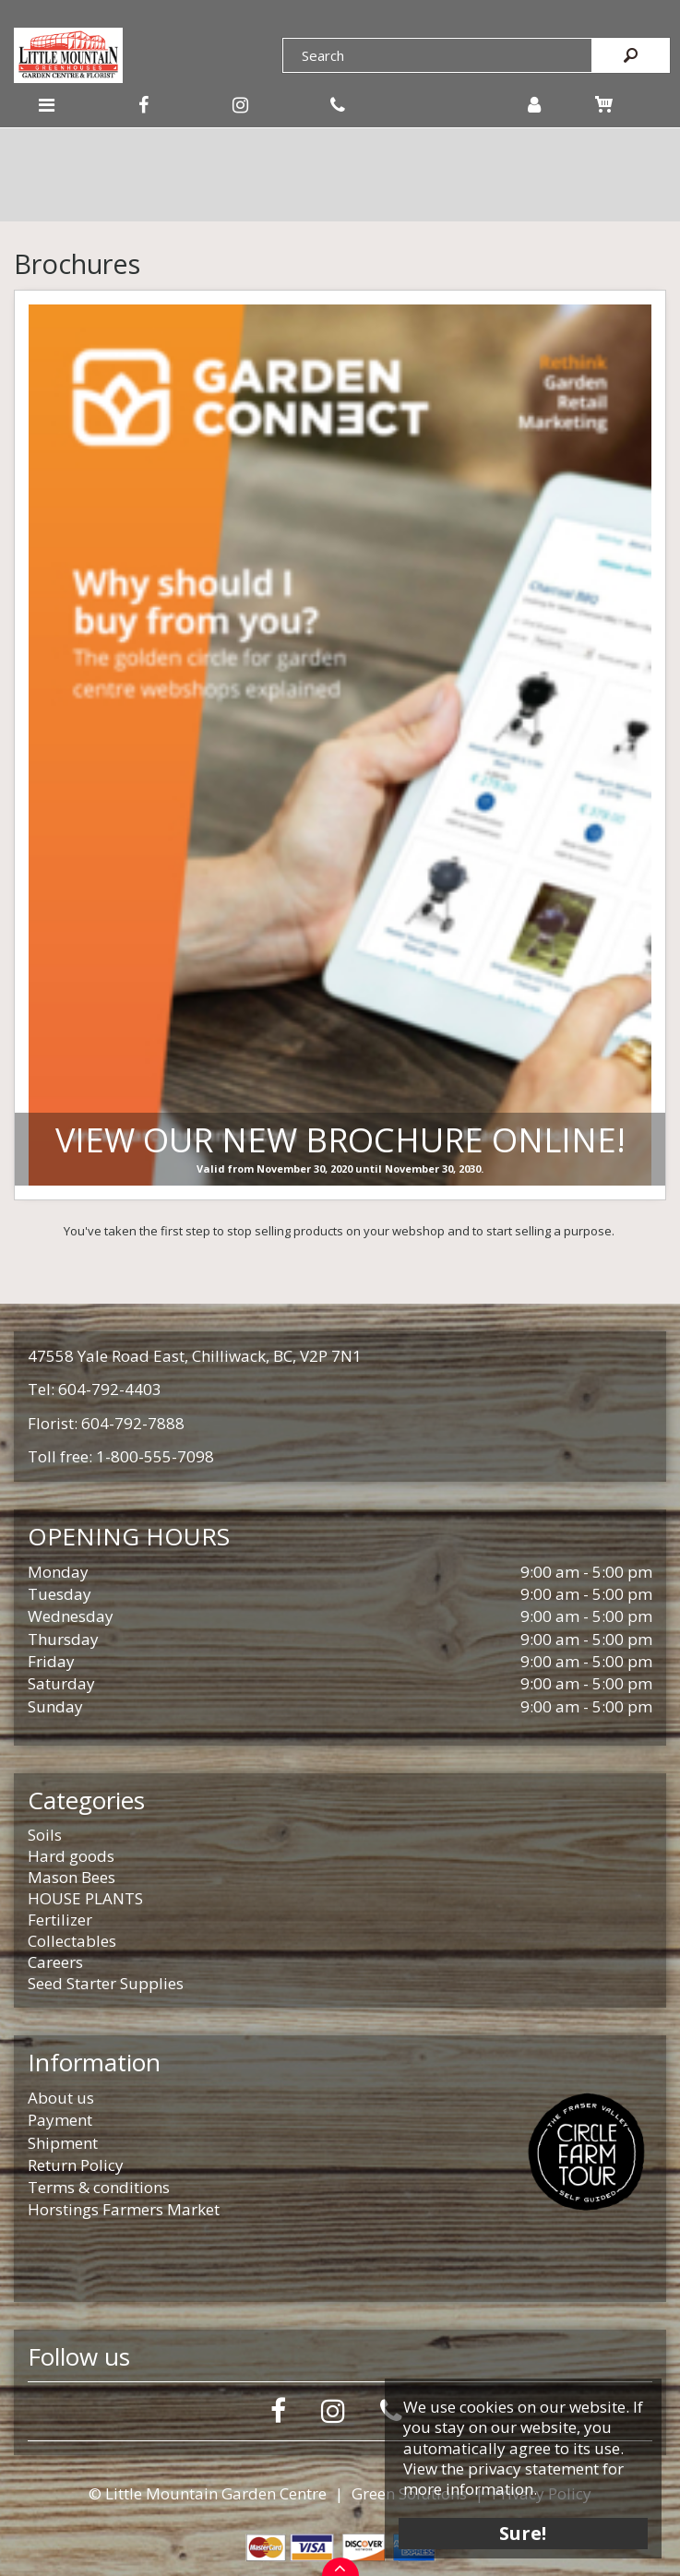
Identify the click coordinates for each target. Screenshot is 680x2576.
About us (61, 2097)
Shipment (63, 2142)
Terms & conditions (99, 2187)
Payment (60, 2119)
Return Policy (76, 2165)
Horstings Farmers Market (124, 2209)
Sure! (523, 2532)
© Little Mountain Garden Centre (208, 2493)
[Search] (437, 55)
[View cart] (604, 104)
